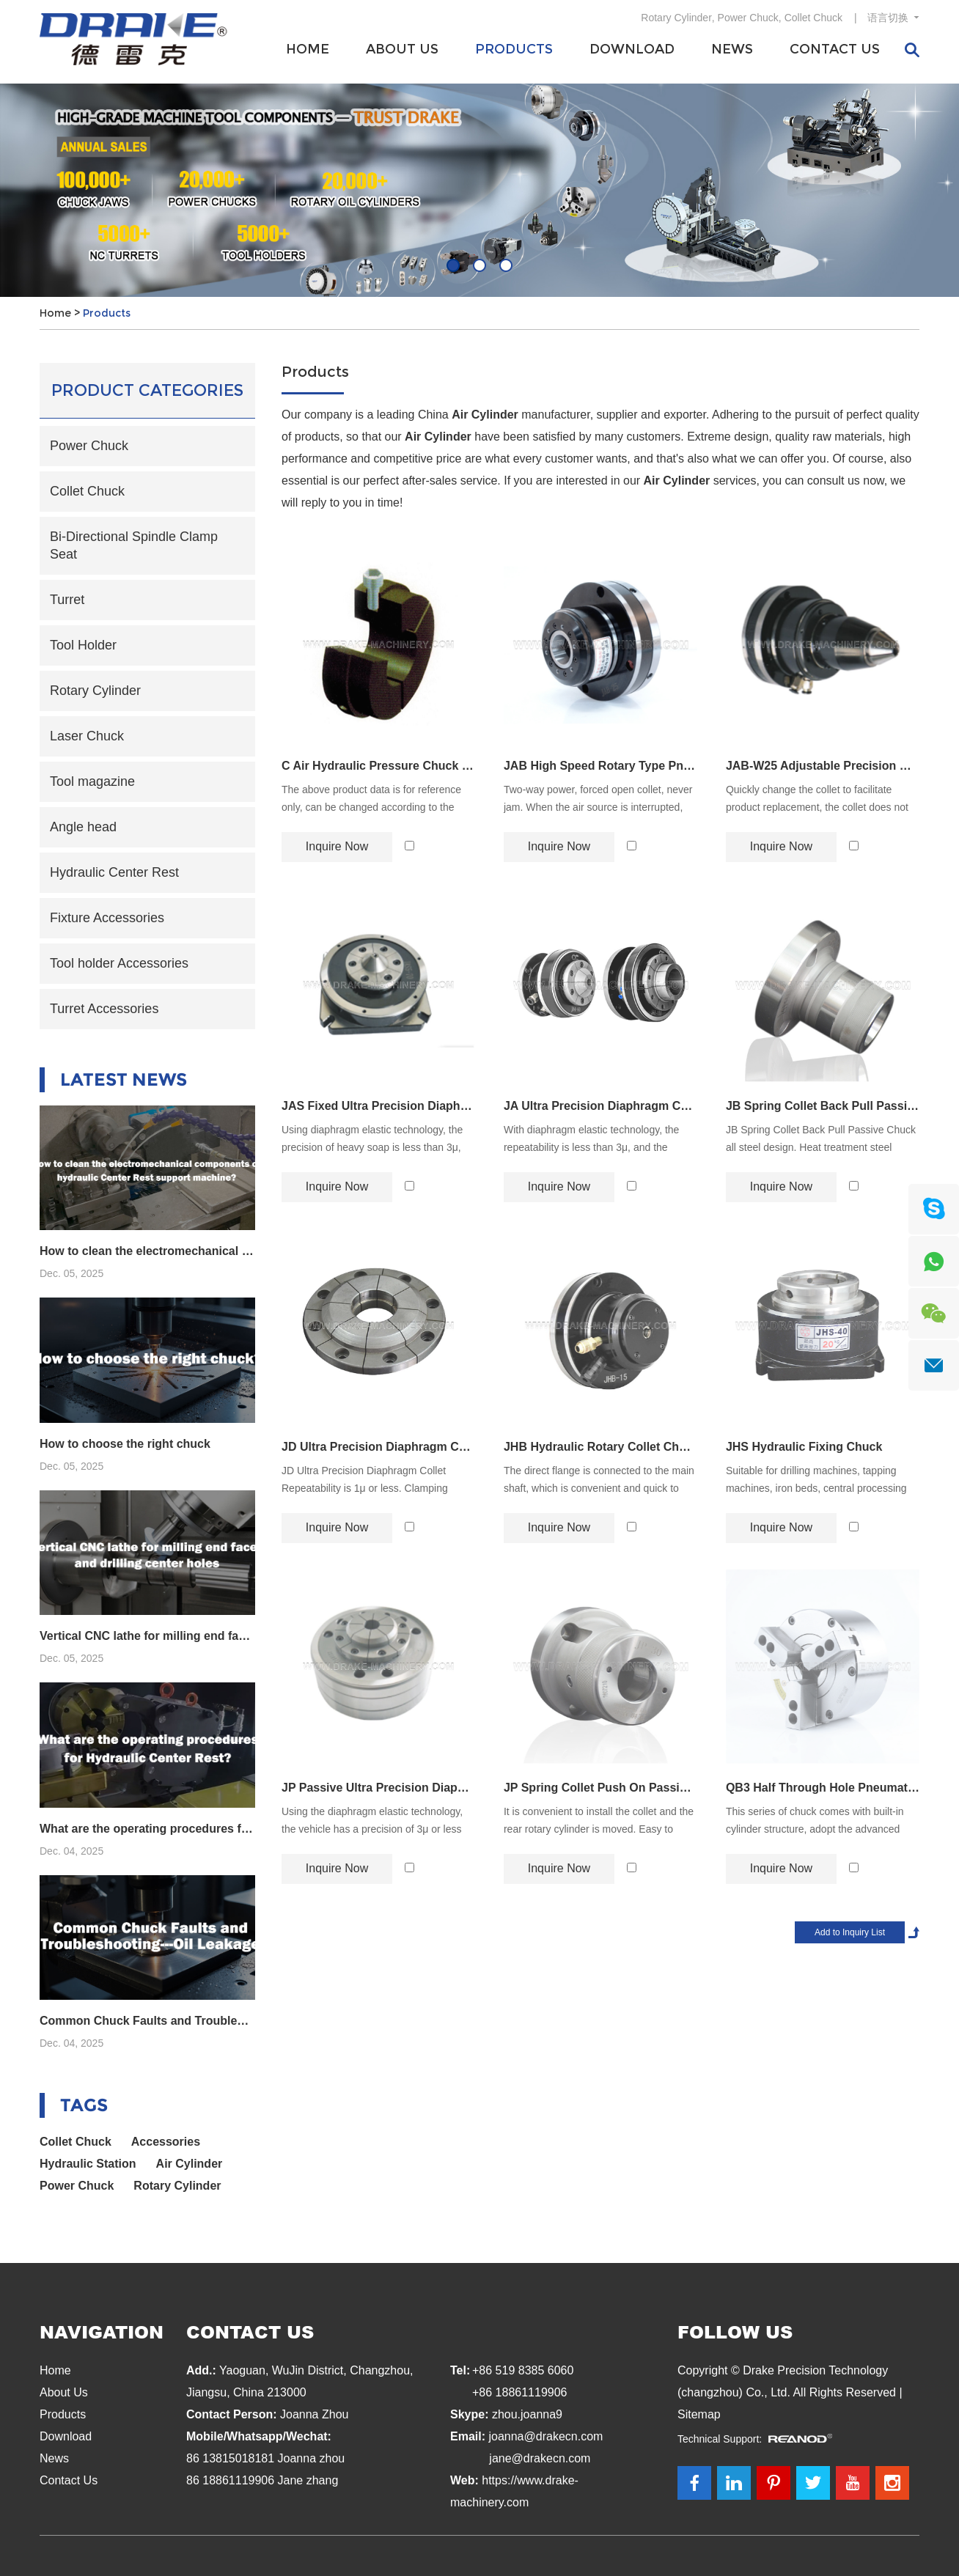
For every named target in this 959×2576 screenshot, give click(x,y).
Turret (67, 599)
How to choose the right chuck (125, 1444)
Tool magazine (92, 781)
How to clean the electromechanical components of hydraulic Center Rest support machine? (147, 1251)
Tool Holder (83, 645)
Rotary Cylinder (676, 17)
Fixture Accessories (107, 917)
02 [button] (479, 265)
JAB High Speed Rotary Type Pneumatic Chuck (600, 765)
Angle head (83, 827)
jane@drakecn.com (539, 2458)
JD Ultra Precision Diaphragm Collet (378, 1446)
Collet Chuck (813, 17)
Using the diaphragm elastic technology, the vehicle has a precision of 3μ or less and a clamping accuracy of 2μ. (372, 1829)
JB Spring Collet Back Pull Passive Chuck (822, 1106)
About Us (402, 49)
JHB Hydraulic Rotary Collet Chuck (600, 1446)
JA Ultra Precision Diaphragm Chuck (600, 1106)
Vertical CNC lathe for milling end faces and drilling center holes (147, 1636)
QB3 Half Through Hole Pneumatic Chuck (822, 1787)
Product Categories (147, 390)
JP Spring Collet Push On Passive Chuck (600, 1787)
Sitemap (699, 2414)
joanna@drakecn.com (545, 2436)
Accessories (165, 2141)
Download (632, 49)
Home (307, 49)
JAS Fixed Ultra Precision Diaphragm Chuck (378, 1106)
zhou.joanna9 (527, 2414)
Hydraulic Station (88, 2163)
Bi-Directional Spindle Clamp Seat (134, 545)
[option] (479, 190)
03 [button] (505, 265)
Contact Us (835, 49)
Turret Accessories (104, 1008)
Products (514, 49)
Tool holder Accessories (119, 963)
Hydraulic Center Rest (114, 872)
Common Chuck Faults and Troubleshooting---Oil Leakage (147, 2020)
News (732, 49)
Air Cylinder (189, 2163)
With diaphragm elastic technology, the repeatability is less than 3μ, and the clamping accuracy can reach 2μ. (591, 1147)
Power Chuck (748, 17)
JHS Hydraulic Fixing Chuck (804, 1446)
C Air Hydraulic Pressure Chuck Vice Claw (378, 765)
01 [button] (453, 265)
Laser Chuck (87, 736)
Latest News (123, 1079)
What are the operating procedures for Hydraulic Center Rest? (147, 1828)
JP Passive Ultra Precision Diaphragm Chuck (378, 1787)
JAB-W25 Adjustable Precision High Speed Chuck (822, 765)
